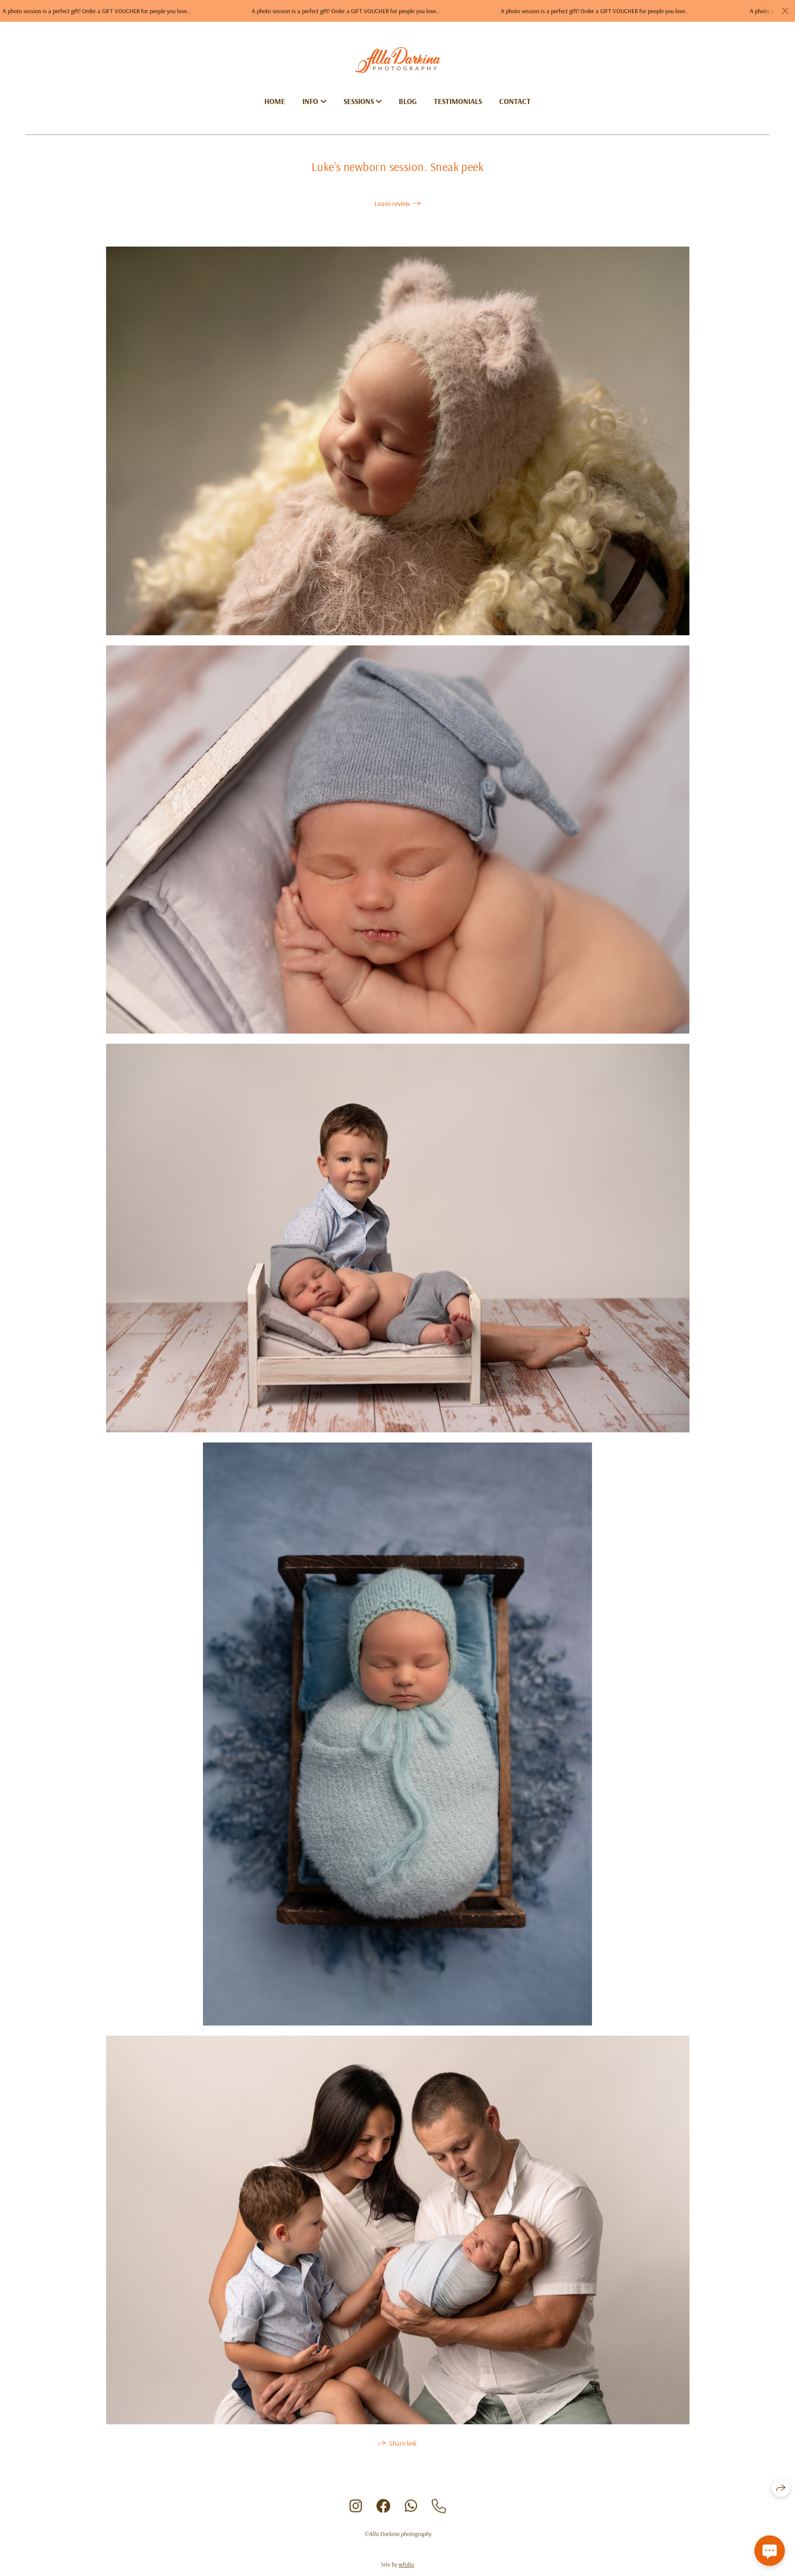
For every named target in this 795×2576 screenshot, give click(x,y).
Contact (515, 101)
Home (274, 101)
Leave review (392, 203)
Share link (403, 2446)
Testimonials (458, 101)
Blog (408, 101)
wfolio (406, 2568)
